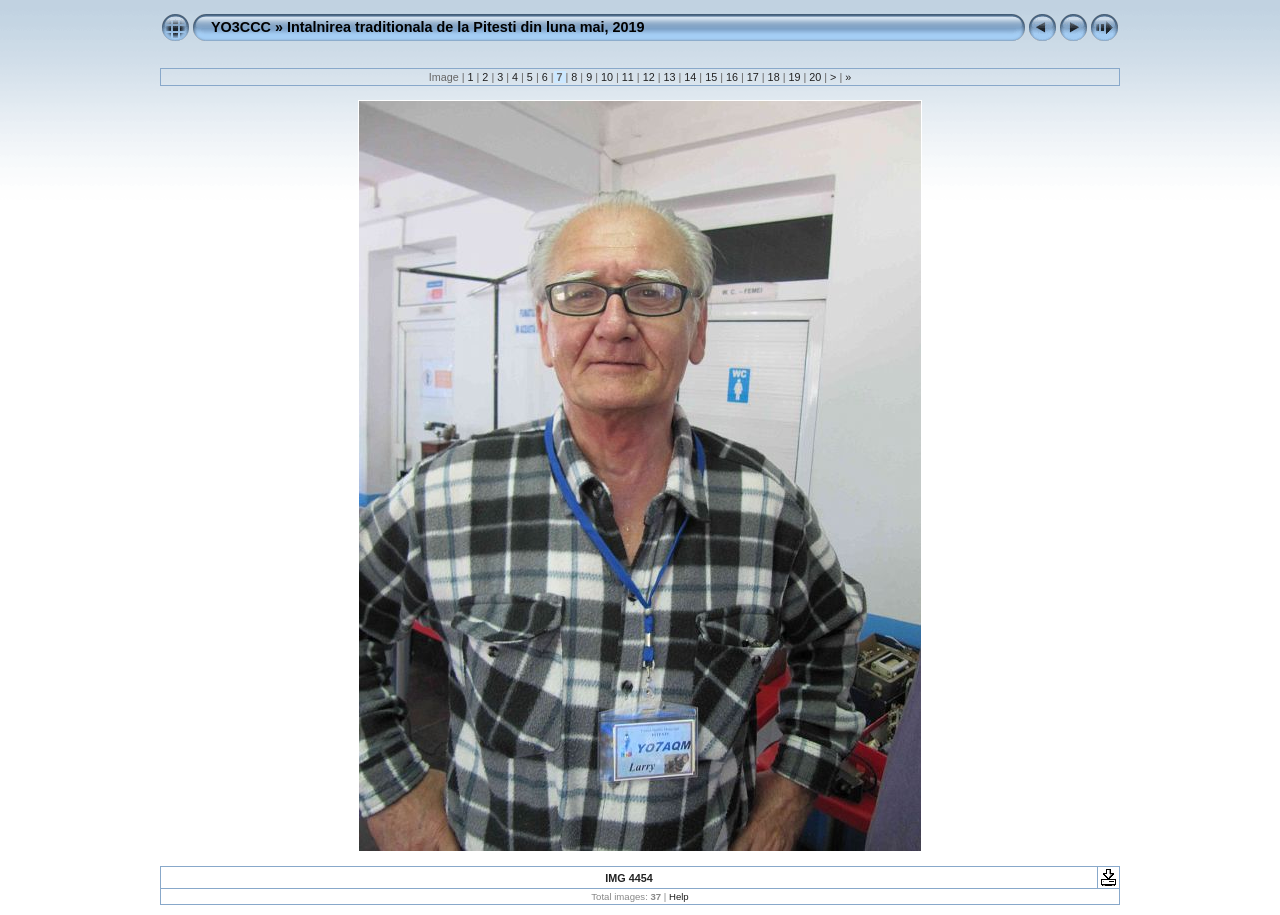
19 (794, 77)
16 (732, 77)
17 (753, 77)
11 (628, 77)
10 (607, 77)
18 (774, 77)
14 (690, 77)
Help (679, 896)
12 (649, 77)
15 (711, 77)
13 (669, 77)
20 (815, 77)
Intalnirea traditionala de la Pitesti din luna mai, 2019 (465, 27)
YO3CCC (241, 27)
